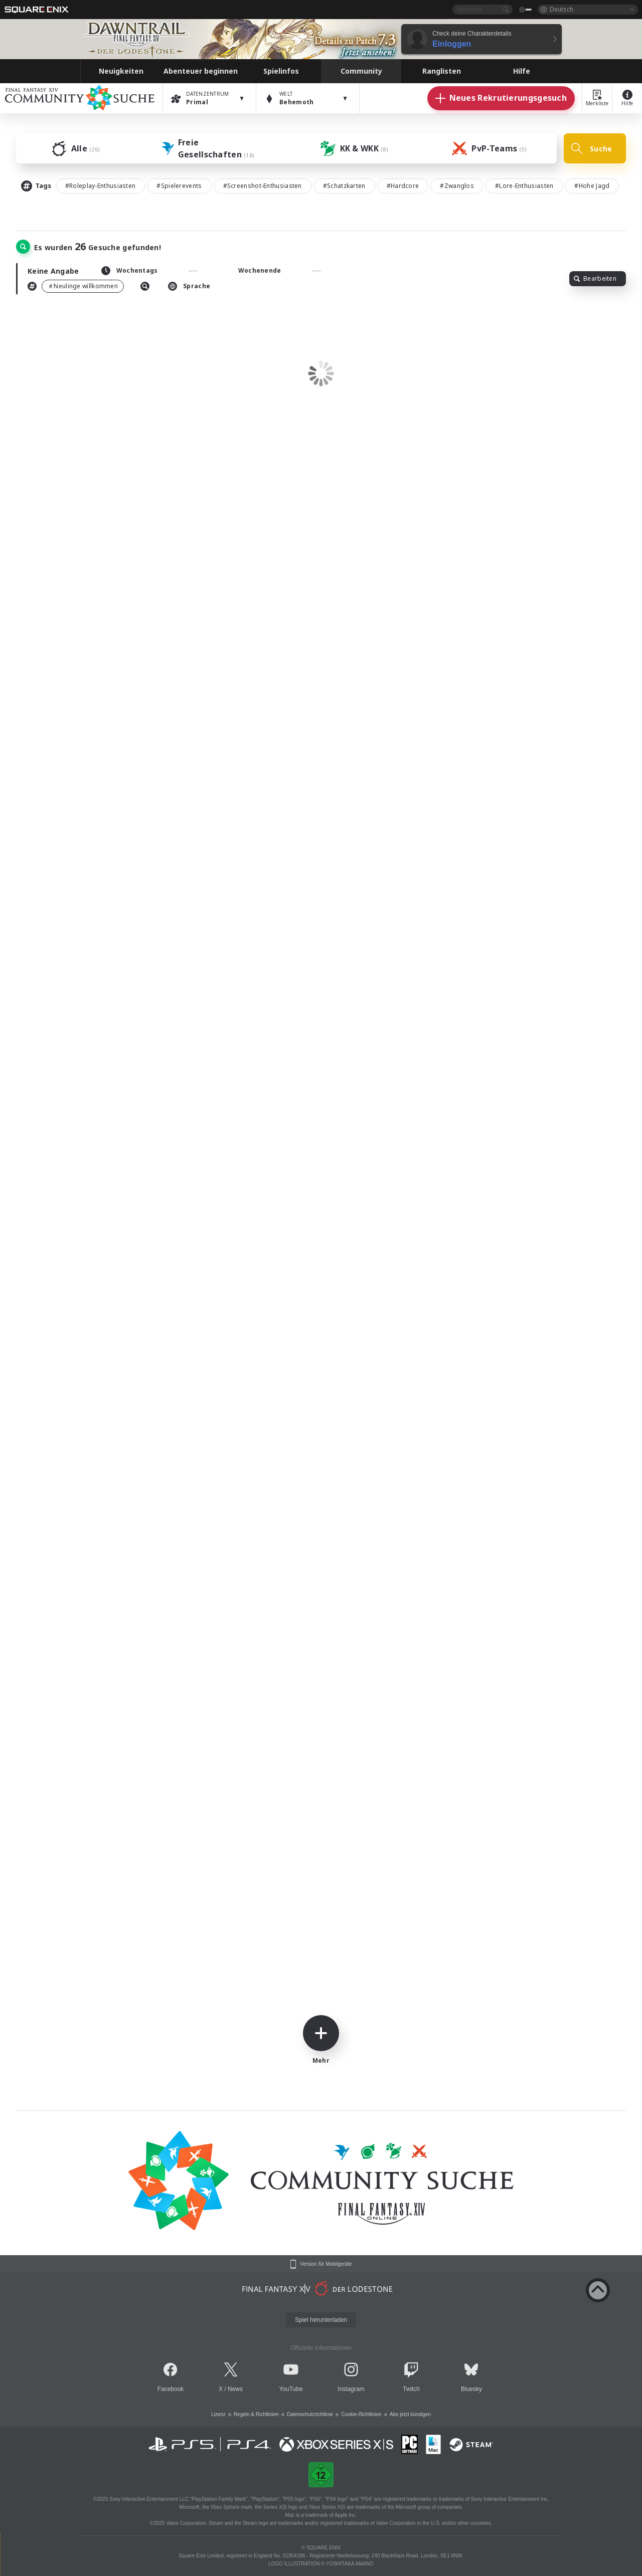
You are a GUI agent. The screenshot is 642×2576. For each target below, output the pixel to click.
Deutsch (561, 9)
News (235, 2389)
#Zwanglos (457, 185)
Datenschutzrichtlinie (310, 2414)
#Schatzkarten (344, 185)
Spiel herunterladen (321, 2319)
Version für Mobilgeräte (326, 2264)
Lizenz (218, 2414)
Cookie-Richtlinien (361, 2414)
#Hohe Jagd (591, 185)
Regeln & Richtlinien (256, 2414)
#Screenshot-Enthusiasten (262, 185)
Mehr (321, 2040)
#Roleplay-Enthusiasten (100, 185)
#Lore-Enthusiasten (524, 185)
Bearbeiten (595, 278)
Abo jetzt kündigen (410, 2414)
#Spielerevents (179, 185)
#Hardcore (403, 185)
